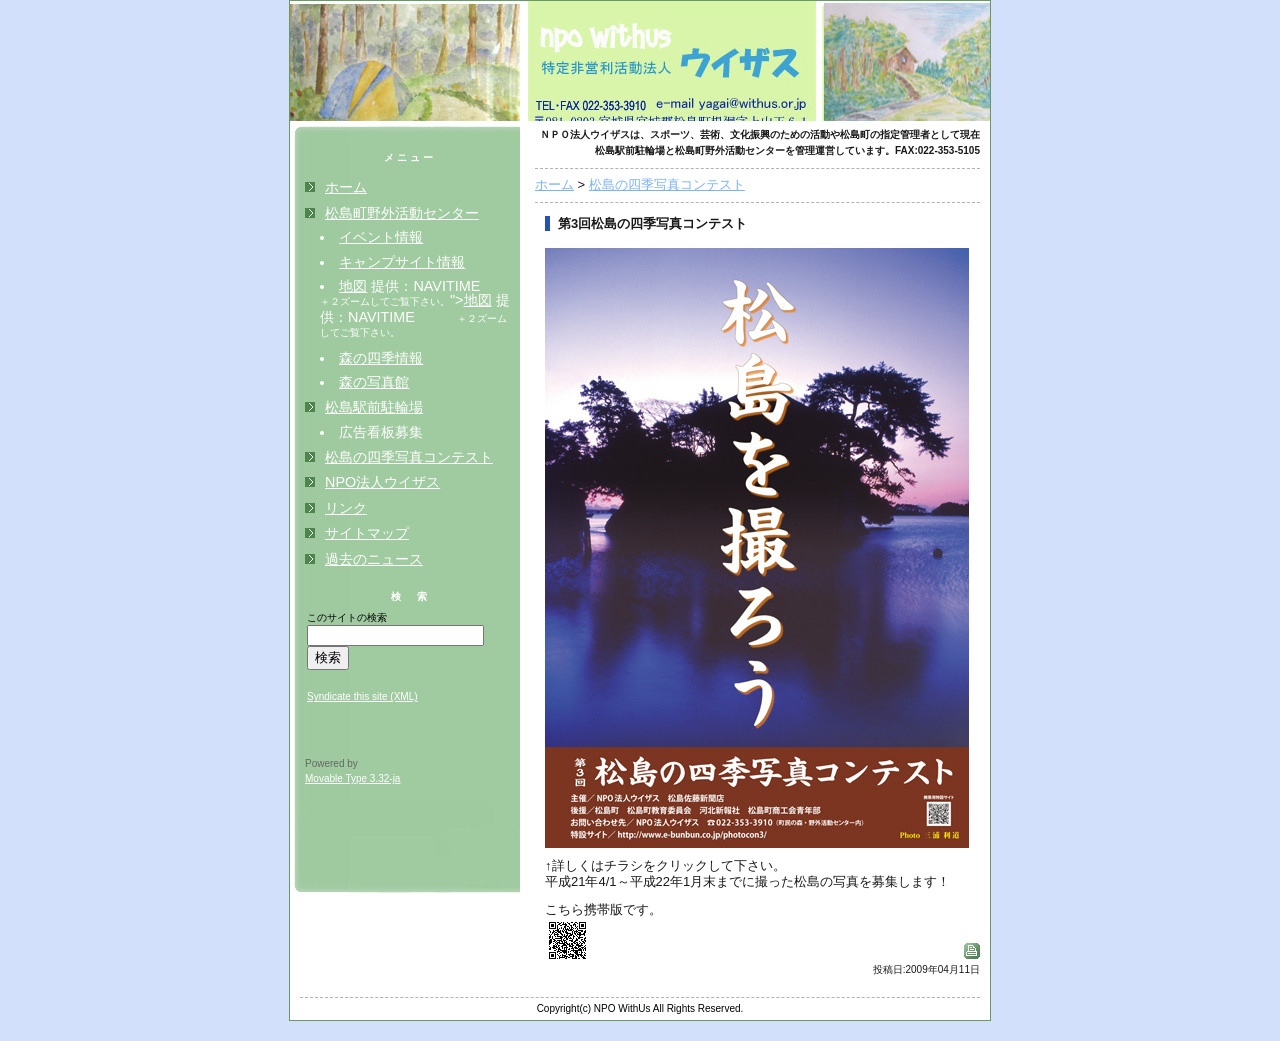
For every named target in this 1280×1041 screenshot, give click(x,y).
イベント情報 (381, 237)
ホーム (554, 184)
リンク (346, 508)
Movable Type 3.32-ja (352, 778)
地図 (353, 286)
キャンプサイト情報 (402, 262)
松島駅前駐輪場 (374, 407)
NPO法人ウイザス (382, 482)
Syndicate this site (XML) (362, 696)
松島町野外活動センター (402, 213)
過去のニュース (374, 559)
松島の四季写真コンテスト (667, 184)
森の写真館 (374, 382)
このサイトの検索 (347, 617)
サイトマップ (367, 533)
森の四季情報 (381, 358)
